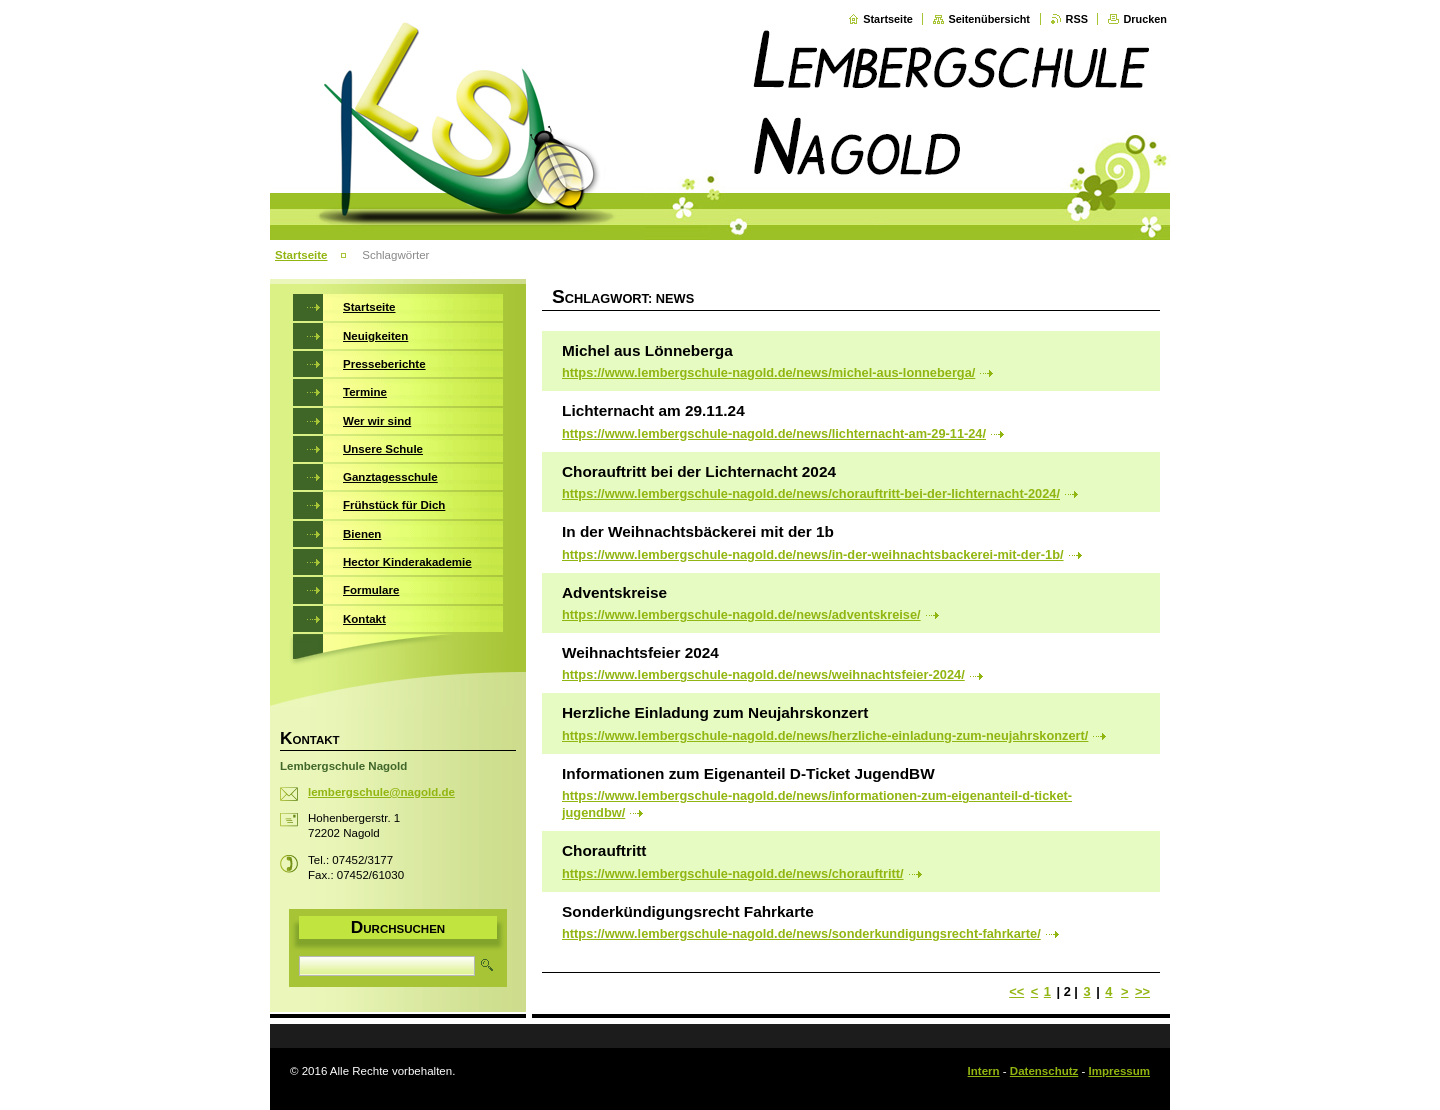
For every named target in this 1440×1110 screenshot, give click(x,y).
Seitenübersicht (989, 19)
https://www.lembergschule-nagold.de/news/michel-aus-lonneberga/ (768, 372)
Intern (984, 1071)
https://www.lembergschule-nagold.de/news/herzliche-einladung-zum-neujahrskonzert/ (825, 735)
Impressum (1119, 1071)
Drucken (1145, 19)
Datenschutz (1044, 1071)
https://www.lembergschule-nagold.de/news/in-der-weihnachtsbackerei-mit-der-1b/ (813, 554)
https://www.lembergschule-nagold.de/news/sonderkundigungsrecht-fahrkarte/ (801, 933)
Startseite (888, 19)
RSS (1077, 19)
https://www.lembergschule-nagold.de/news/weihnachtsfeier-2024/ (763, 674)
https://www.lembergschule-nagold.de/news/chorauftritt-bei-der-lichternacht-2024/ (811, 493)
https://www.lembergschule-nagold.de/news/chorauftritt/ (733, 873)
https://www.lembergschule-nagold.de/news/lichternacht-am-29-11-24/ (774, 433)
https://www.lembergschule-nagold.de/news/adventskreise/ (741, 614)
